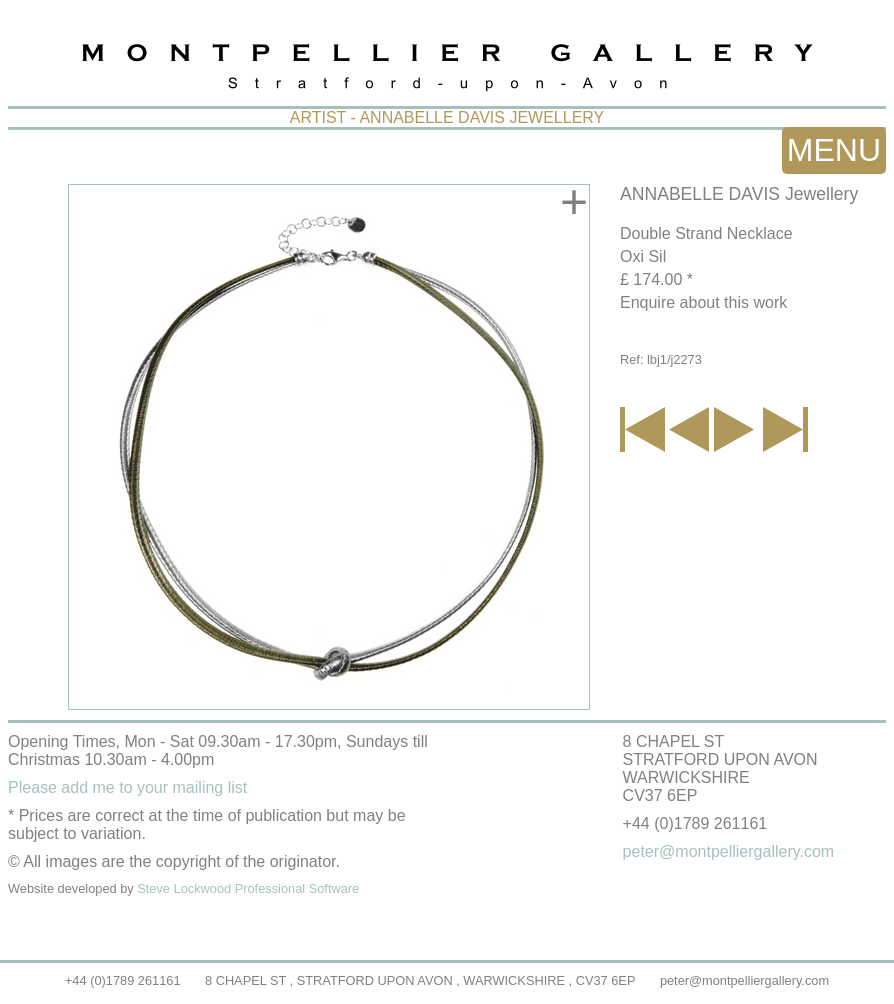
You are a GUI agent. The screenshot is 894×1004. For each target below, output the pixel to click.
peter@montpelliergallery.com (744, 980)
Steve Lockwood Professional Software (248, 888)
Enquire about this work (703, 302)
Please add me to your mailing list (127, 787)
